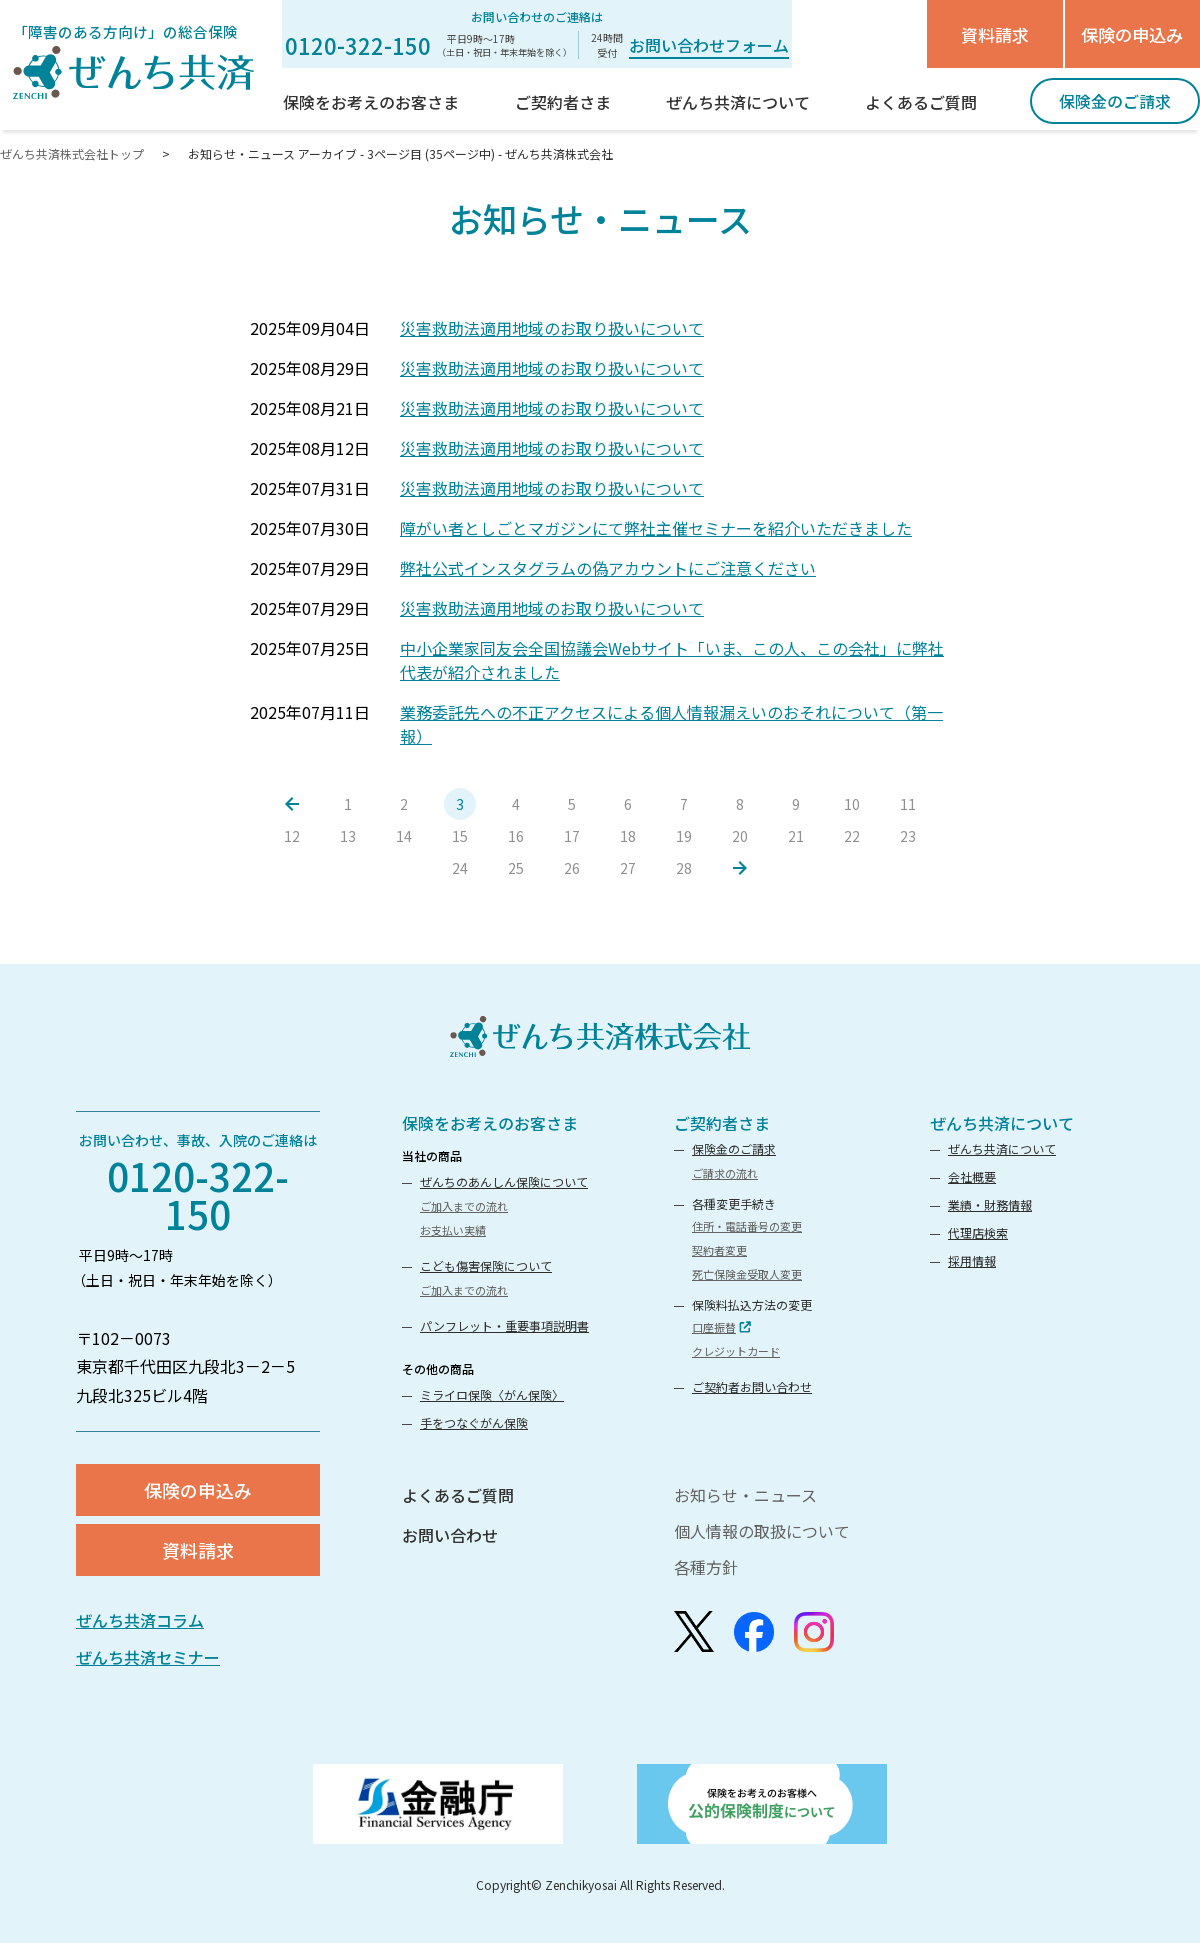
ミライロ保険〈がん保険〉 (492, 1394)
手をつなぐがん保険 (474, 1422)
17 (572, 836)
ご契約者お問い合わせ (752, 1386)
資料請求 (995, 34)
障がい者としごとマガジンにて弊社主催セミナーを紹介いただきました (656, 528)
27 (628, 868)
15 (460, 836)
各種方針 (706, 1567)
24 (460, 868)
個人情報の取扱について (762, 1531)
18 (628, 836)
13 (348, 836)
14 (404, 836)
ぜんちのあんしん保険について (504, 1181)
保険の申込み (1132, 34)
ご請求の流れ (725, 1173)
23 (908, 836)
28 (684, 868)
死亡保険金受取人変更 (747, 1274)
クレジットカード (736, 1351)
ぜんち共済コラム (140, 1620)
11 (908, 804)
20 (740, 836)
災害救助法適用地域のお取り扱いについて (552, 328)
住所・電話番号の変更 (747, 1226)
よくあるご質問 (458, 1495)
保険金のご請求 (734, 1148)
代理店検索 (978, 1232)
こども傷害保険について (486, 1265)
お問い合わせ (450, 1535)
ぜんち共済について (1002, 1123)
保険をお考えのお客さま (490, 1123)
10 (852, 804)
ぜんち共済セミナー (148, 1657)
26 (572, 868)
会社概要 (972, 1176)
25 (516, 868)
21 (796, 836)
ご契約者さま (722, 1123)
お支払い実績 (453, 1230)
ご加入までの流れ (464, 1206)
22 (852, 836)
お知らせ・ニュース (745, 1495)
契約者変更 (719, 1250)
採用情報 (972, 1260)
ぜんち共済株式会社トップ (73, 153)
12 (292, 836)
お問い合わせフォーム (709, 45)
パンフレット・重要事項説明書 (504, 1325)
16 (516, 836)
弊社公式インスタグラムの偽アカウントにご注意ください (608, 568)
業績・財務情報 (990, 1204)
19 (684, 836)
